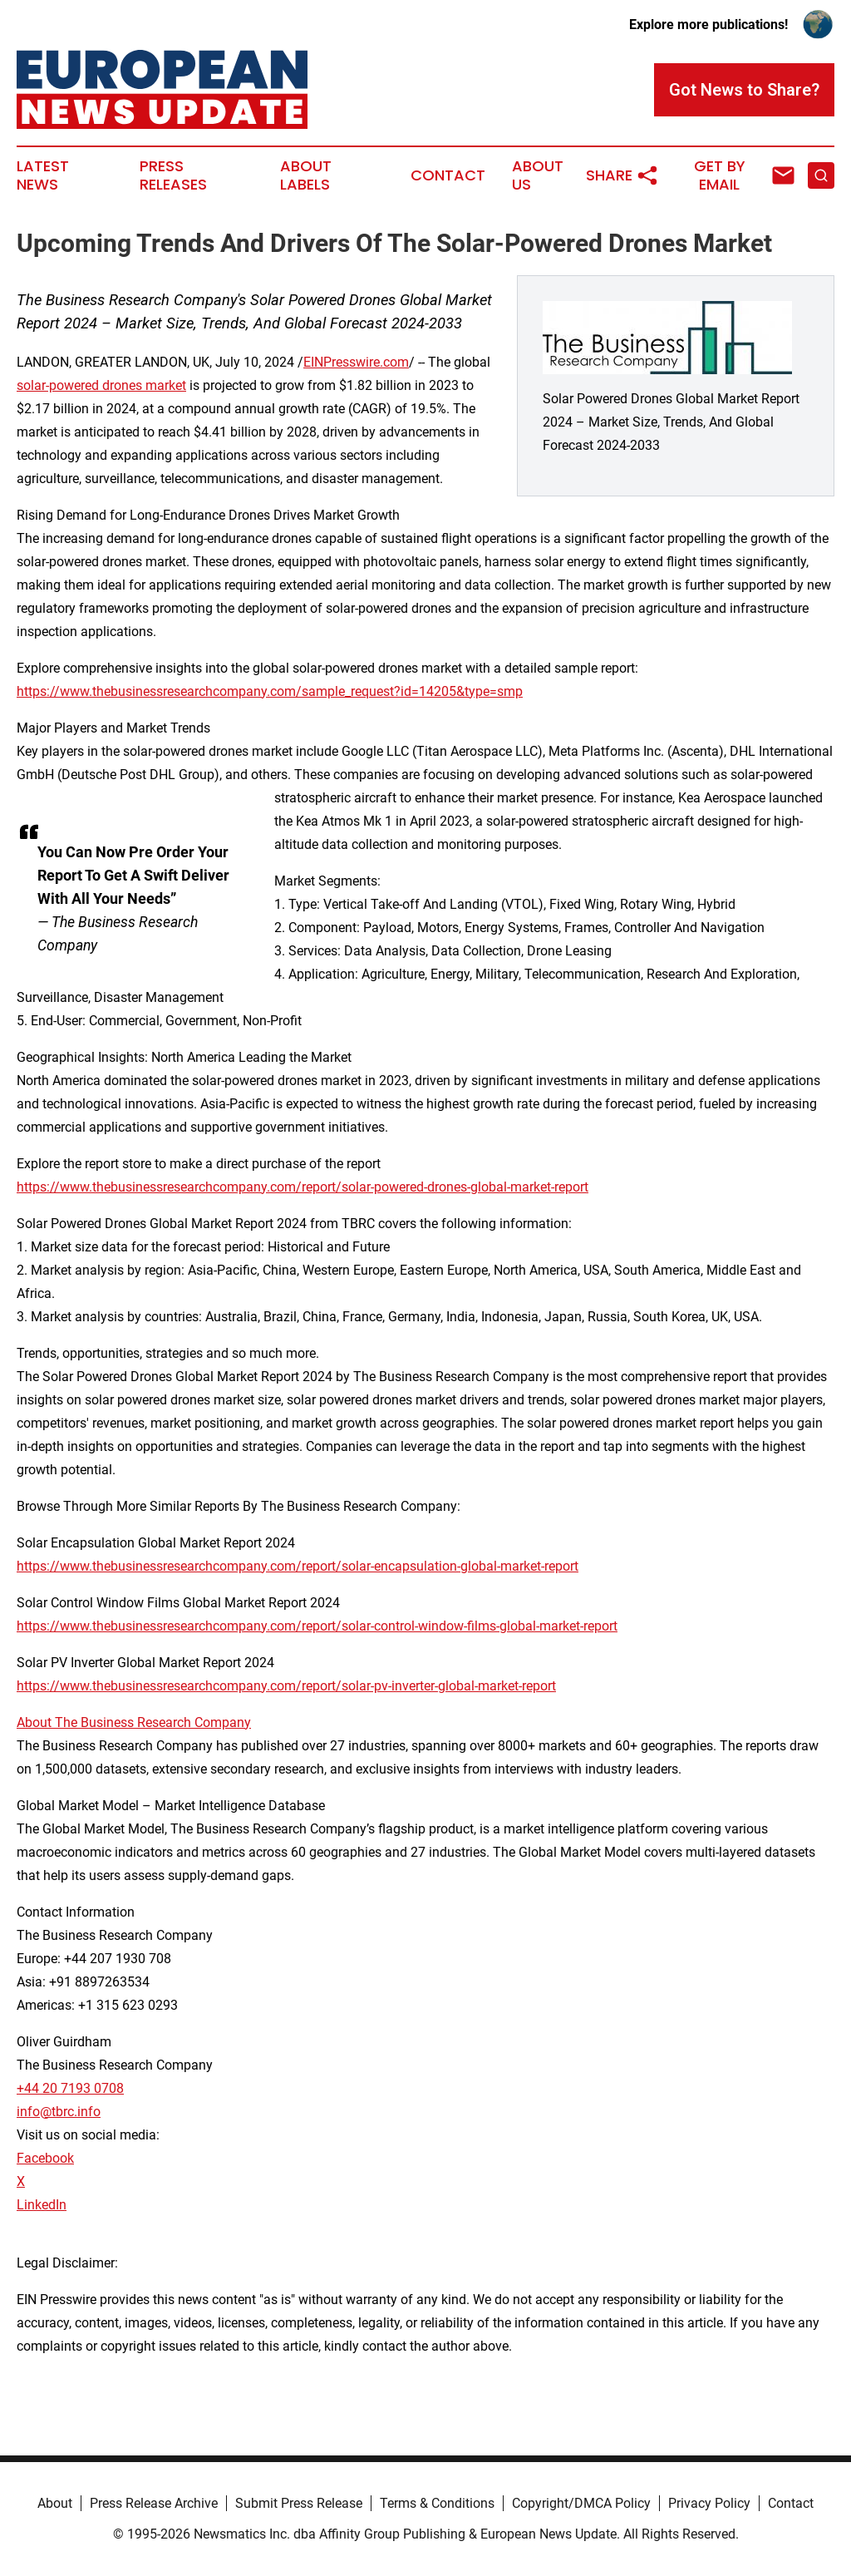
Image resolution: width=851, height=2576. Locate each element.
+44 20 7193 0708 (70, 2088)
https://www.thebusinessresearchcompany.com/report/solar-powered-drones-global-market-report (302, 1187)
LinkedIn (41, 2205)
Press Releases (173, 175)
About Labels (306, 175)
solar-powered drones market (101, 385)
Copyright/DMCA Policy (581, 2503)
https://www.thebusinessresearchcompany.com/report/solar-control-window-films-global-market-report (317, 1626)
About (54, 2503)
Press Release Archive (154, 2503)
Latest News (43, 175)
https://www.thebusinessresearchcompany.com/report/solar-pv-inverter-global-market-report (286, 1686)
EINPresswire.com (356, 362)
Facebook (45, 2158)
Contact (448, 175)
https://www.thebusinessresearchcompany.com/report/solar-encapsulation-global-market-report (297, 1566)
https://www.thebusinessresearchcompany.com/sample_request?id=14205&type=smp (270, 691)
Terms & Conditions (437, 2503)
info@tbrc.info (59, 2112)
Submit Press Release (298, 2503)
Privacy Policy (709, 2503)
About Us (537, 175)
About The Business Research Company (134, 1722)
